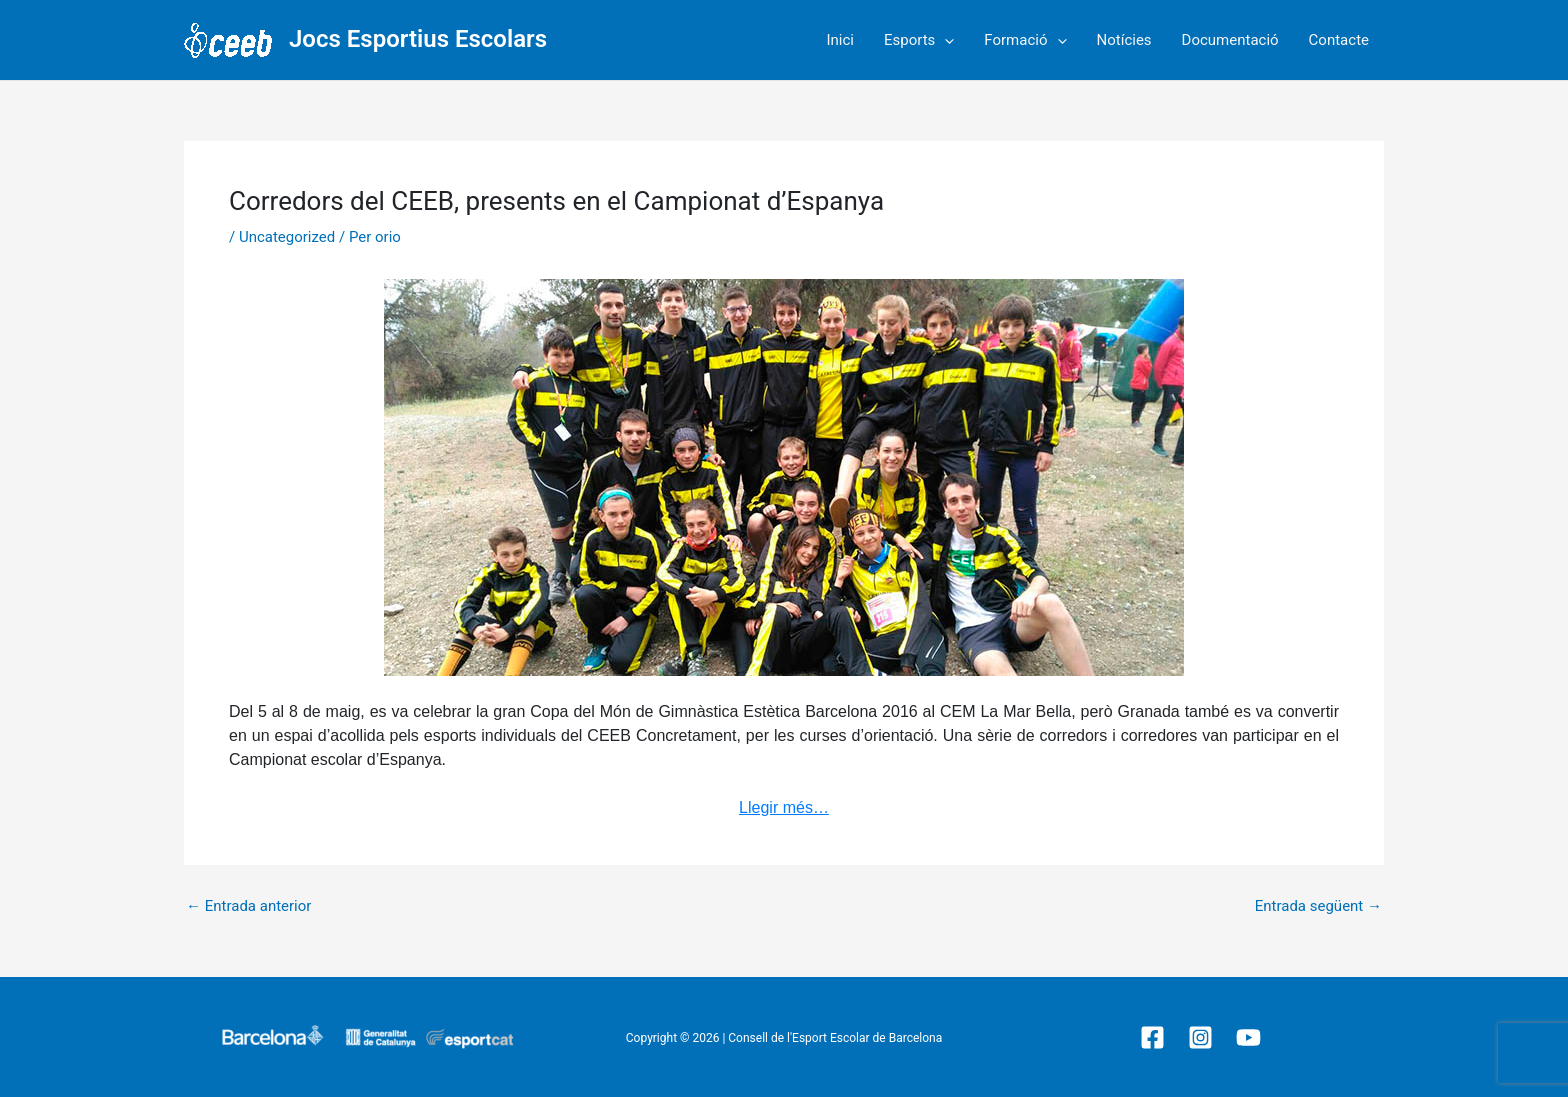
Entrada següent (1318, 906)
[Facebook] (1152, 1037)
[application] (944, 40)
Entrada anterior (248, 906)
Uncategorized (287, 237)
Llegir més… (784, 807)
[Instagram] (1200, 1037)
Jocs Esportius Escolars (418, 39)
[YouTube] (1248, 1037)
